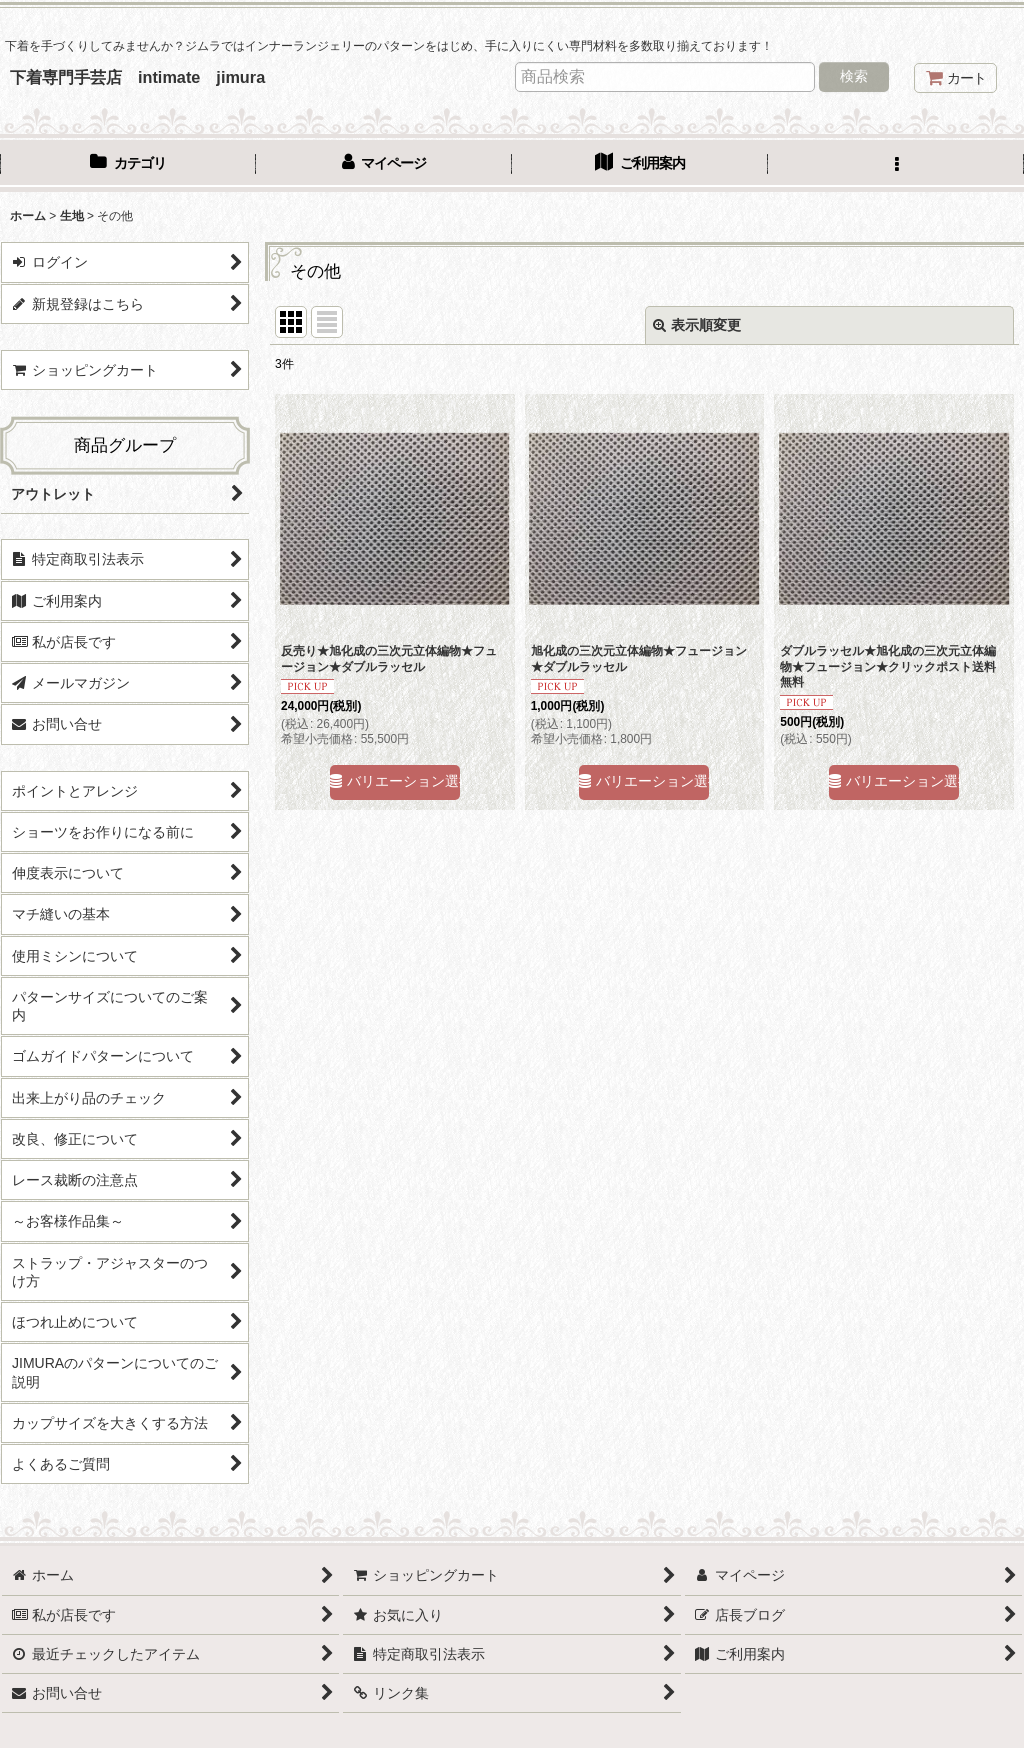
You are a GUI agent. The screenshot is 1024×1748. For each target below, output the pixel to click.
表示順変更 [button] (697, 325)
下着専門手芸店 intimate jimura (137, 77)
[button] (896, 165)
